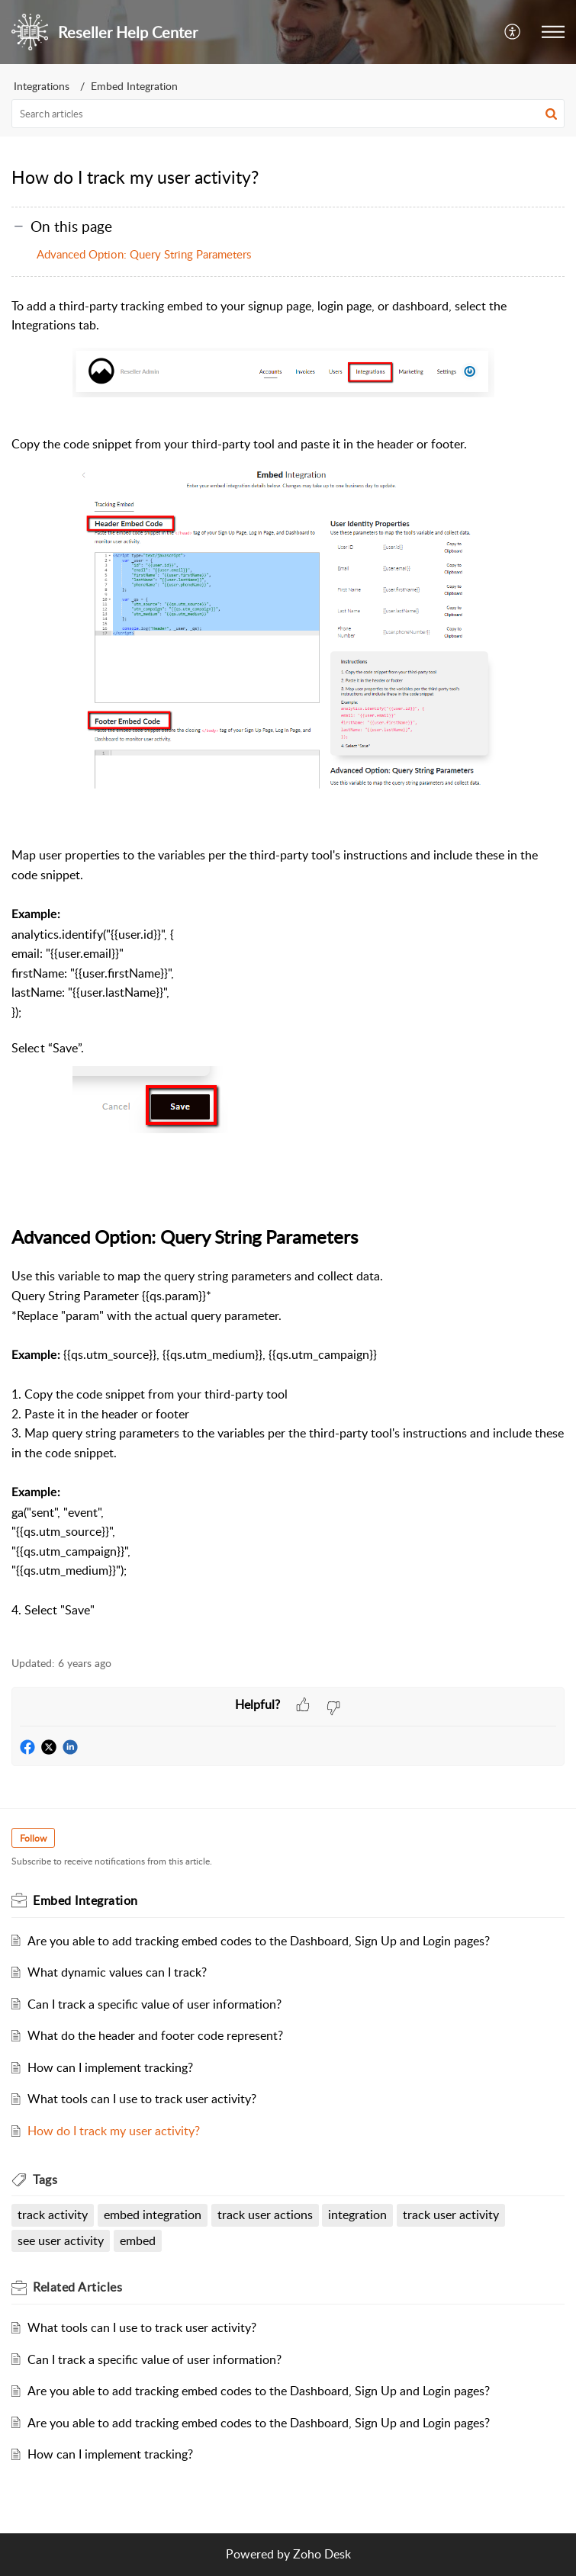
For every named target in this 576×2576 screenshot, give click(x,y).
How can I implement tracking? (110, 2067)
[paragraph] (288, 968)
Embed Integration (134, 86)
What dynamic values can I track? (117, 1972)
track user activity (451, 2214)
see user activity (61, 2240)
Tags (45, 2179)
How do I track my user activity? (113, 2130)
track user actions (265, 2214)
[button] (551, 113)
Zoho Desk (322, 2553)
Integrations (41, 86)
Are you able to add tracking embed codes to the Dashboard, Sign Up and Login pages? (258, 1940)
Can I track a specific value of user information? (154, 2004)
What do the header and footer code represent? (155, 2035)
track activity (53, 2214)
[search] (288, 113)
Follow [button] (33, 1838)
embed (138, 2240)
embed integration (152, 2214)
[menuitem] (513, 32)
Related (77, 2287)
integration (357, 2214)
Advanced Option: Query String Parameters (144, 254)
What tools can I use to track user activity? (141, 2098)
